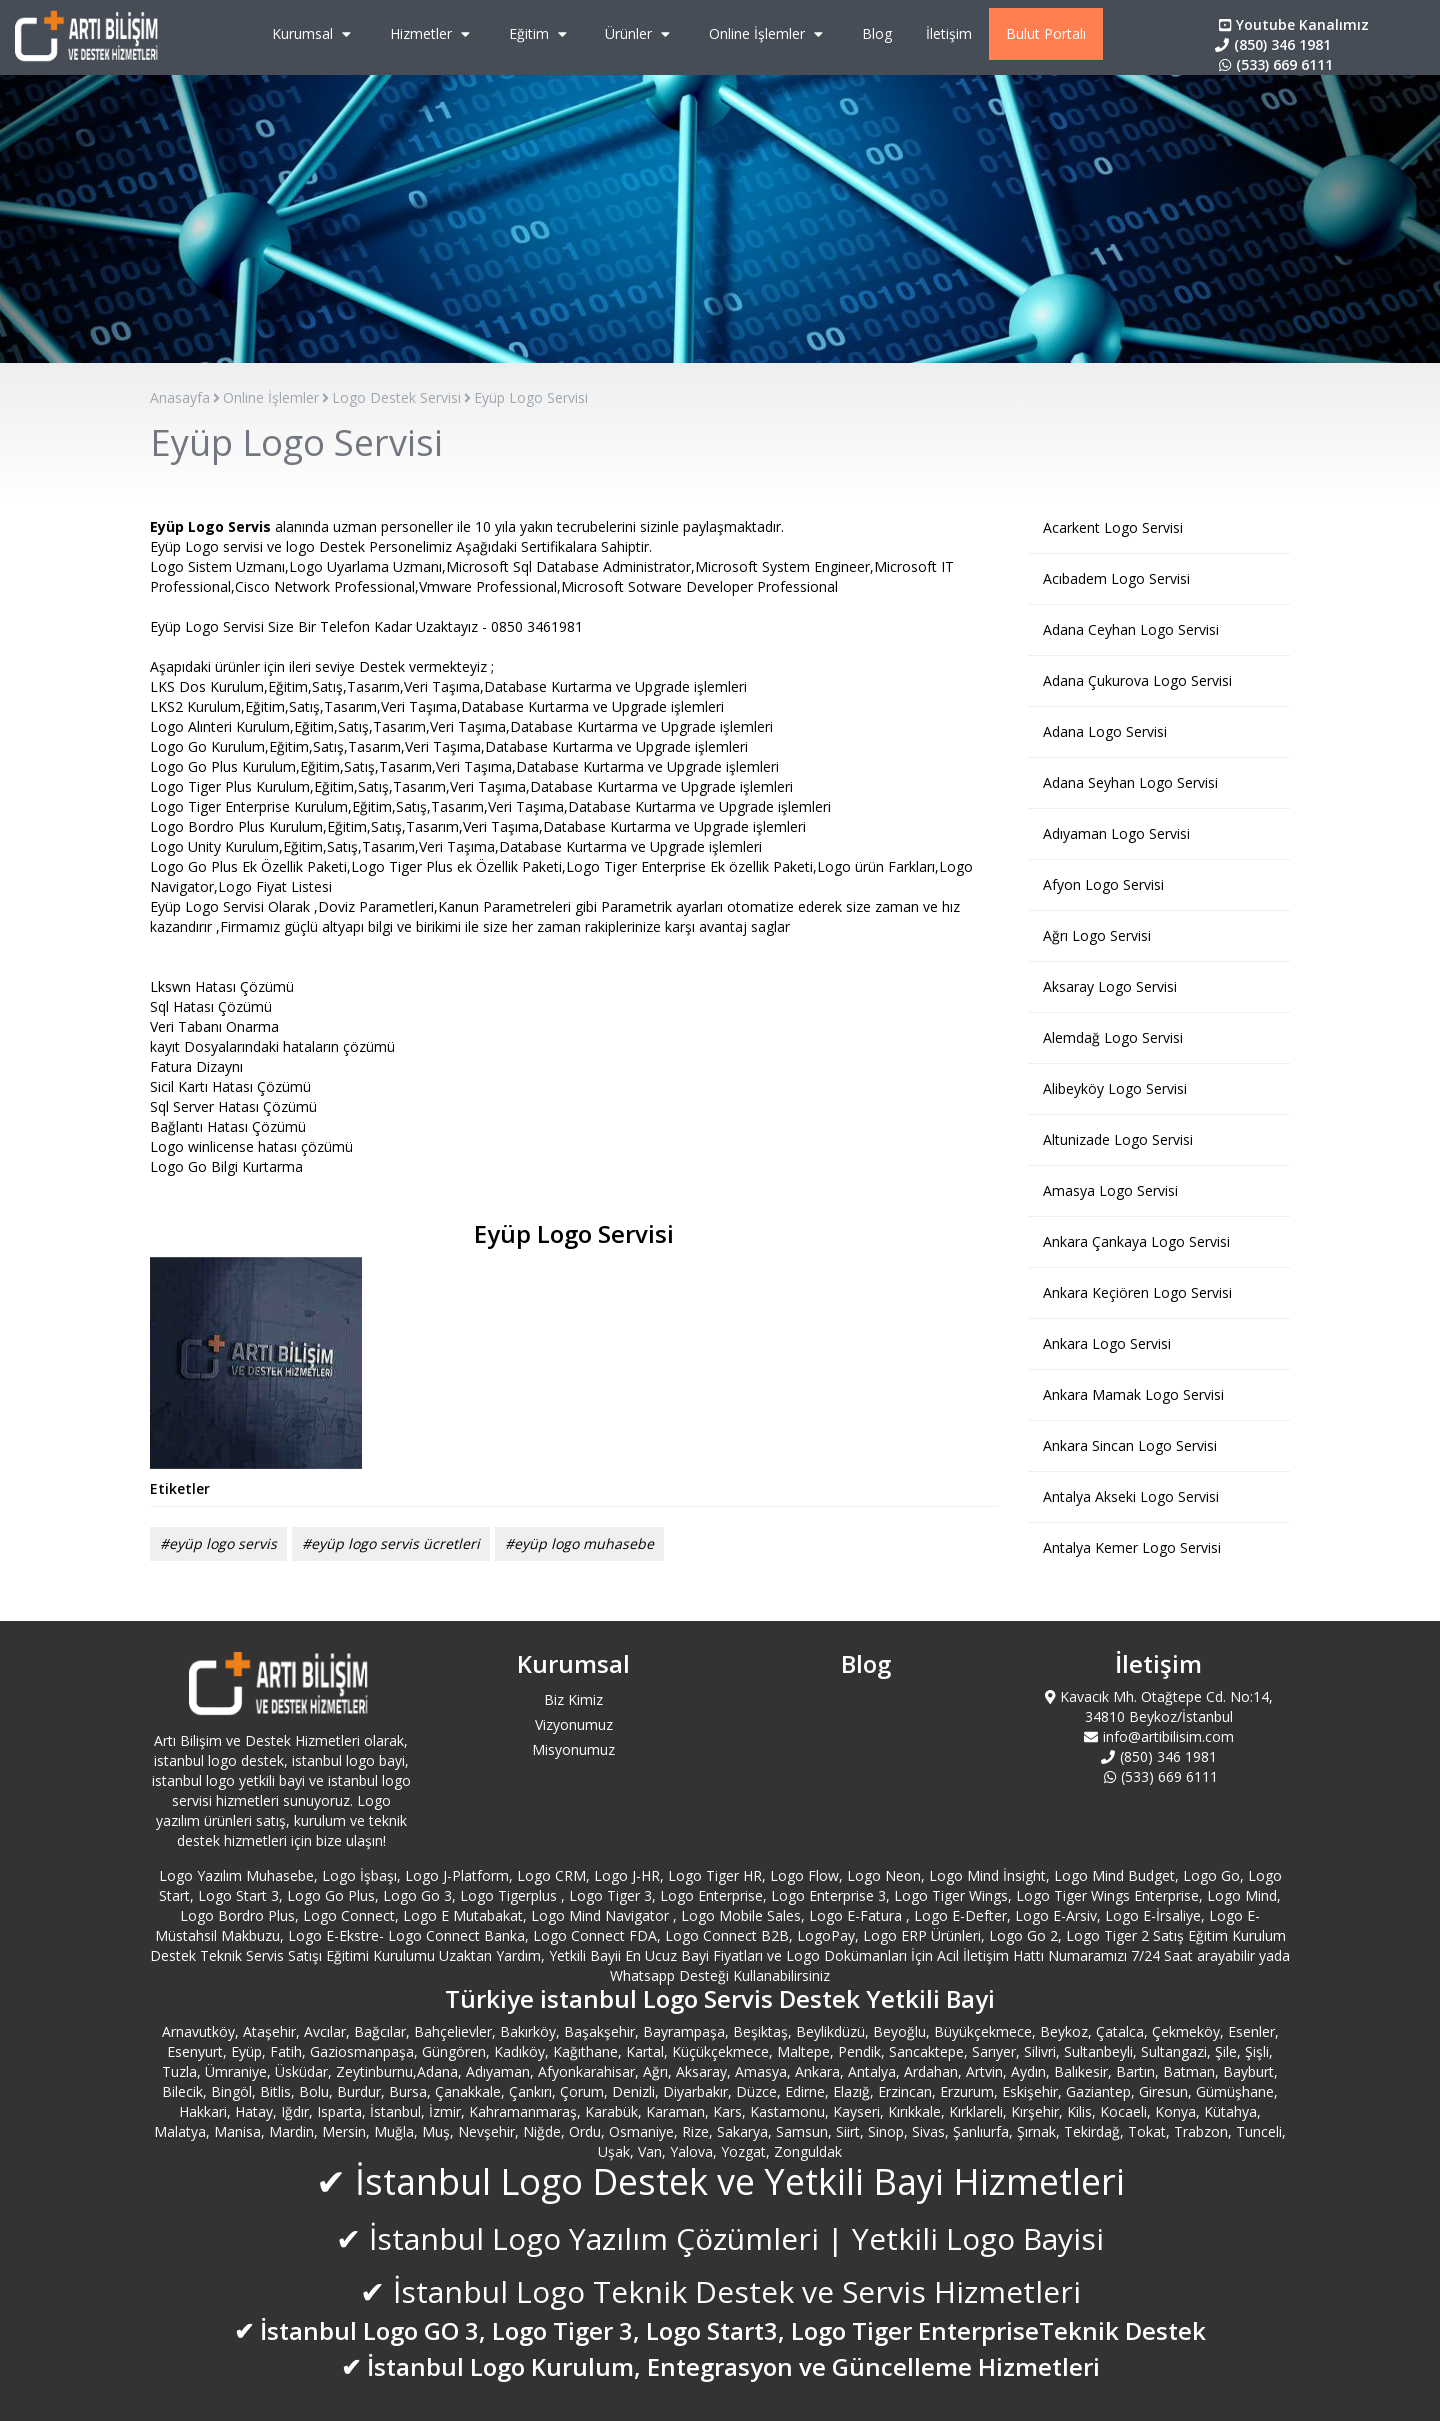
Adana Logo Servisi (1105, 731)
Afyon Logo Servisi (1103, 884)
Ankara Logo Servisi (1107, 1343)
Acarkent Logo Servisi (1113, 527)
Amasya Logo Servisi (1110, 1190)
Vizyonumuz (574, 1724)
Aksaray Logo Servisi (1110, 986)
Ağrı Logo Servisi (1097, 935)
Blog (877, 33)
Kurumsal (314, 33)
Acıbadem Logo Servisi (1116, 578)
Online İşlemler (768, 33)
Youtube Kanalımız (1292, 24)
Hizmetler (432, 33)
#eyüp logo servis (218, 1543)
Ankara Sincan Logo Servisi (1130, 1445)
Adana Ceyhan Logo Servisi (1131, 629)
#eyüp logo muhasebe (579, 1543)
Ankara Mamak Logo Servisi (1133, 1394)
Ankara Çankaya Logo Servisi (1136, 1241)
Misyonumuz (573, 1749)
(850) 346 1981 (1273, 44)
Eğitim (540, 33)
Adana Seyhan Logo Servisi (1130, 782)
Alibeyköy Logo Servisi (1115, 1088)
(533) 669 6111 (1274, 64)
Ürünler (640, 33)
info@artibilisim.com (1159, 1736)
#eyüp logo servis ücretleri (391, 1543)
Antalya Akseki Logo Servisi (1131, 1496)
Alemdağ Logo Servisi (1113, 1037)
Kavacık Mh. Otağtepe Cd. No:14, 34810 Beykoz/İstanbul (1159, 1706)
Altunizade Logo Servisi (1118, 1139)
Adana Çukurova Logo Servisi (1137, 680)
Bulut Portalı (1046, 33)
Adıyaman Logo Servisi (1116, 833)
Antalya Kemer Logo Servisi (1132, 1547)
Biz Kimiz (573, 1699)
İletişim (949, 33)
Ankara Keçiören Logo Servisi (1137, 1292)
